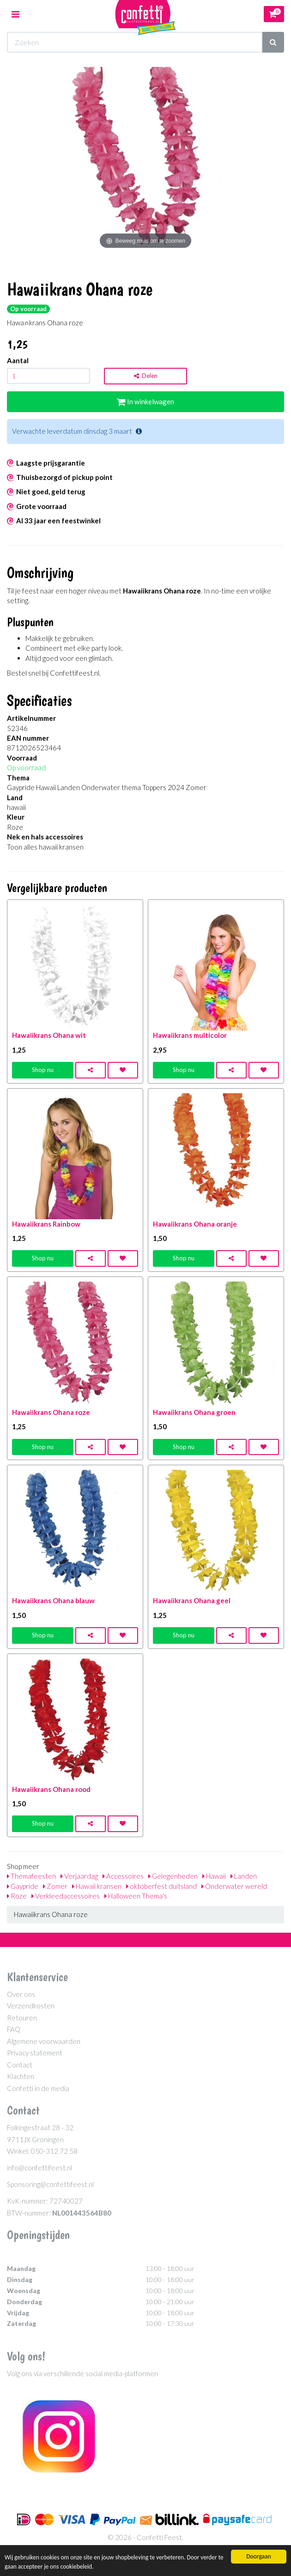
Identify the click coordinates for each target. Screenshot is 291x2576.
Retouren (22, 2017)
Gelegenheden (173, 1876)
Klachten (20, 2076)
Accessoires (123, 1876)
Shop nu (43, 1069)
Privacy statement (34, 2053)
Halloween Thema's (135, 1896)
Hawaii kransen (96, 1886)
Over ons (21, 1994)
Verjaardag (79, 1876)
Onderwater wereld (234, 1886)
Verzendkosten (31, 2005)
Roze (17, 1896)
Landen (243, 1876)
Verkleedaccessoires (65, 1896)
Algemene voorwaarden (43, 2041)
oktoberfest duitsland (161, 1886)
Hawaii (214, 1876)
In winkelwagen (145, 401)
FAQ (13, 2029)
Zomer (55, 1886)
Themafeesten (31, 1876)
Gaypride (22, 1886)
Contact (19, 2065)
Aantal (18, 360)
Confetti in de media (38, 2088)
